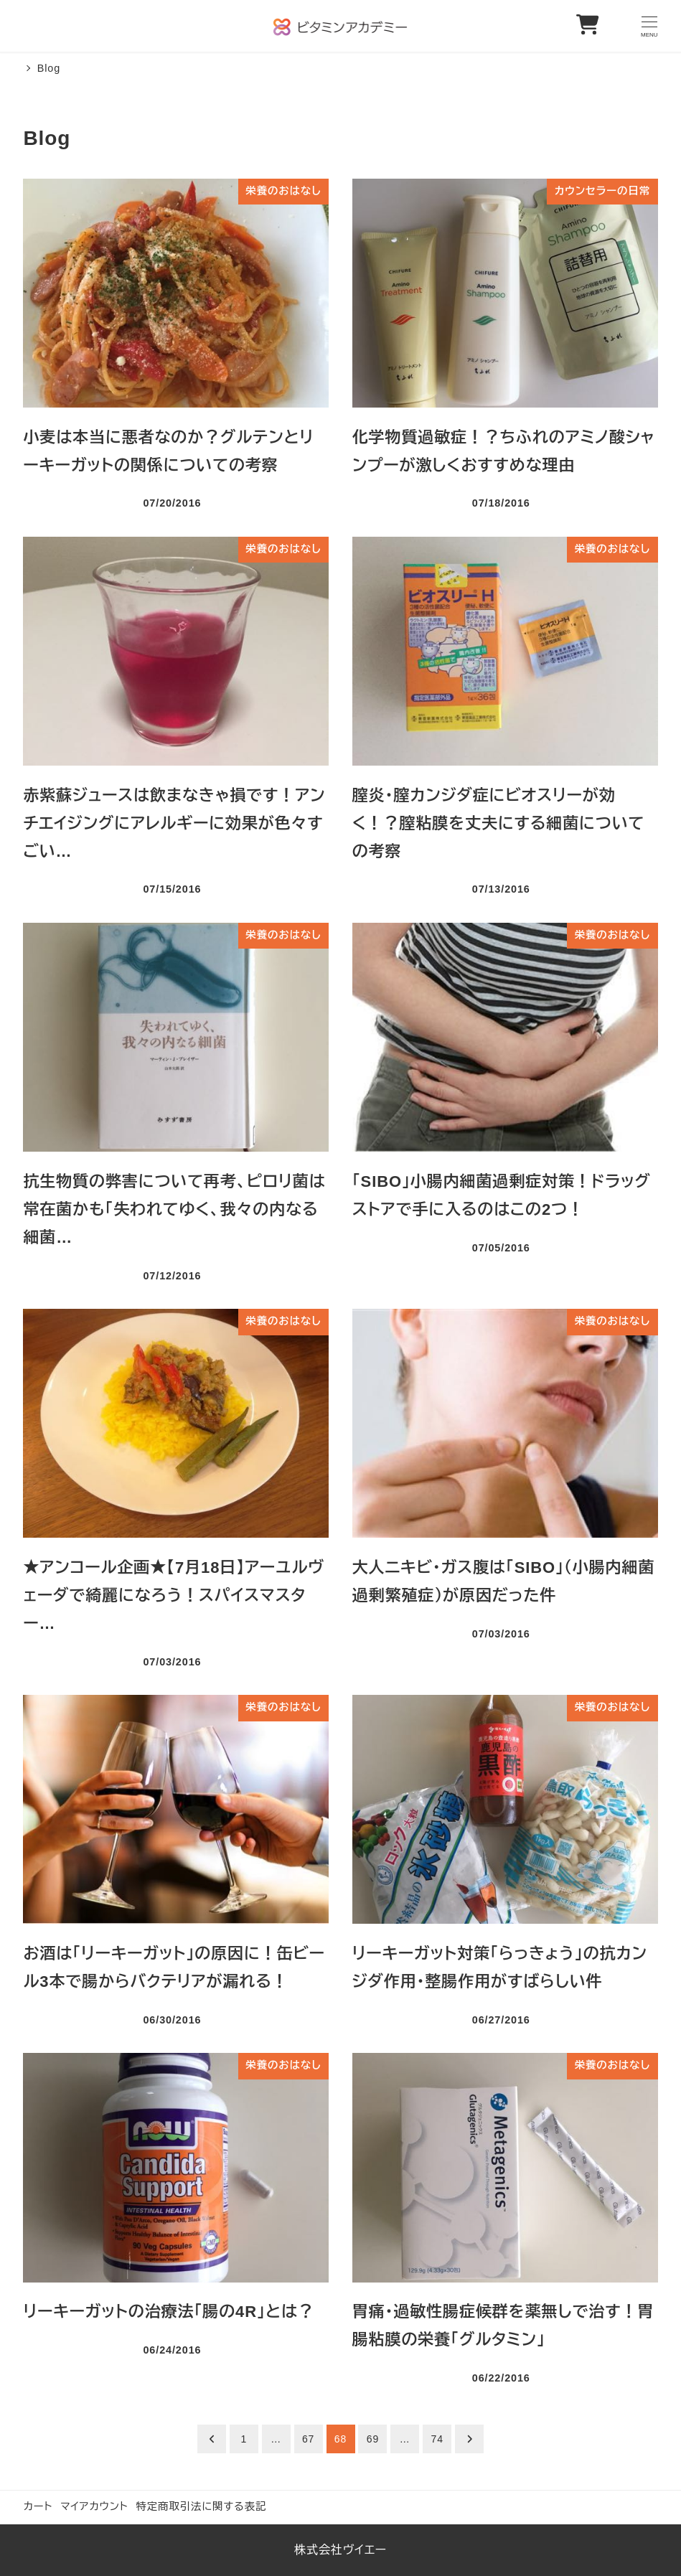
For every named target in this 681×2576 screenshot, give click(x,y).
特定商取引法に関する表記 (201, 2506)
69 (373, 2439)
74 (437, 2439)
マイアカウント (94, 2506)
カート (37, 2506)
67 (308, 2439)
